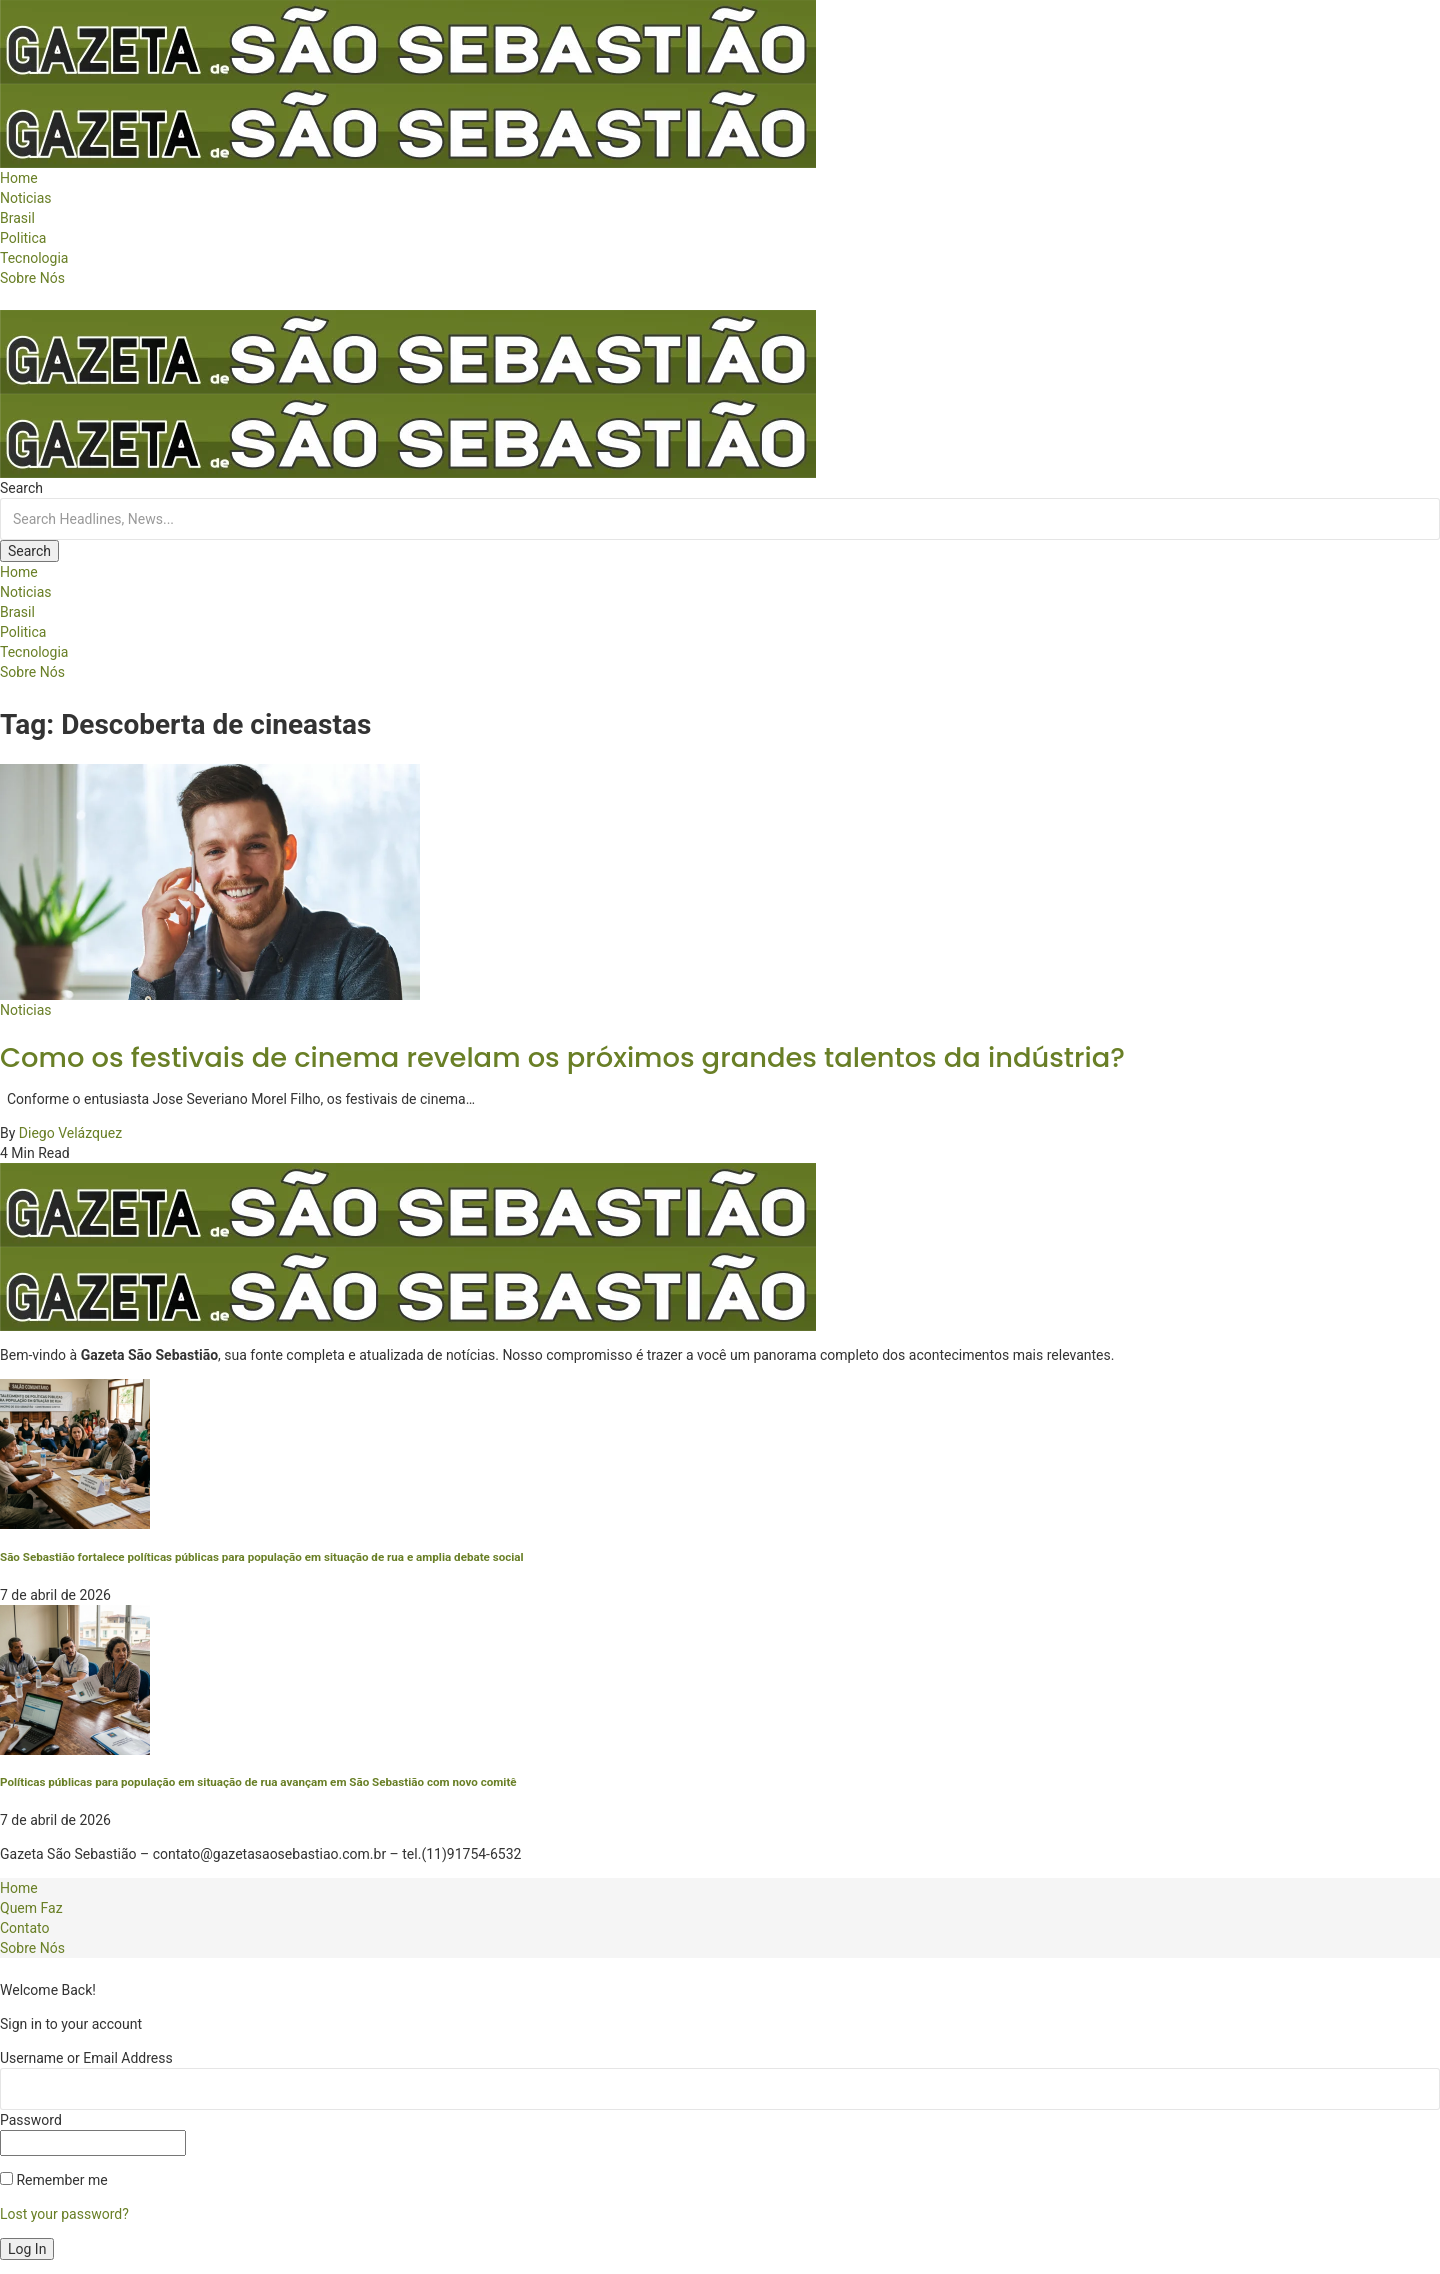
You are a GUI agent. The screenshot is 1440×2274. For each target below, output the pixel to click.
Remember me (54, 2180)
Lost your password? (64, 2214)
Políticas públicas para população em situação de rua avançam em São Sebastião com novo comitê (258, 1782)
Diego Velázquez (70, 1133)
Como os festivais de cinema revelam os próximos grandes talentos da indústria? (562, 1057)
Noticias (26, 1010)
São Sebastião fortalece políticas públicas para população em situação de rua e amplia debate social (262, 1557)
